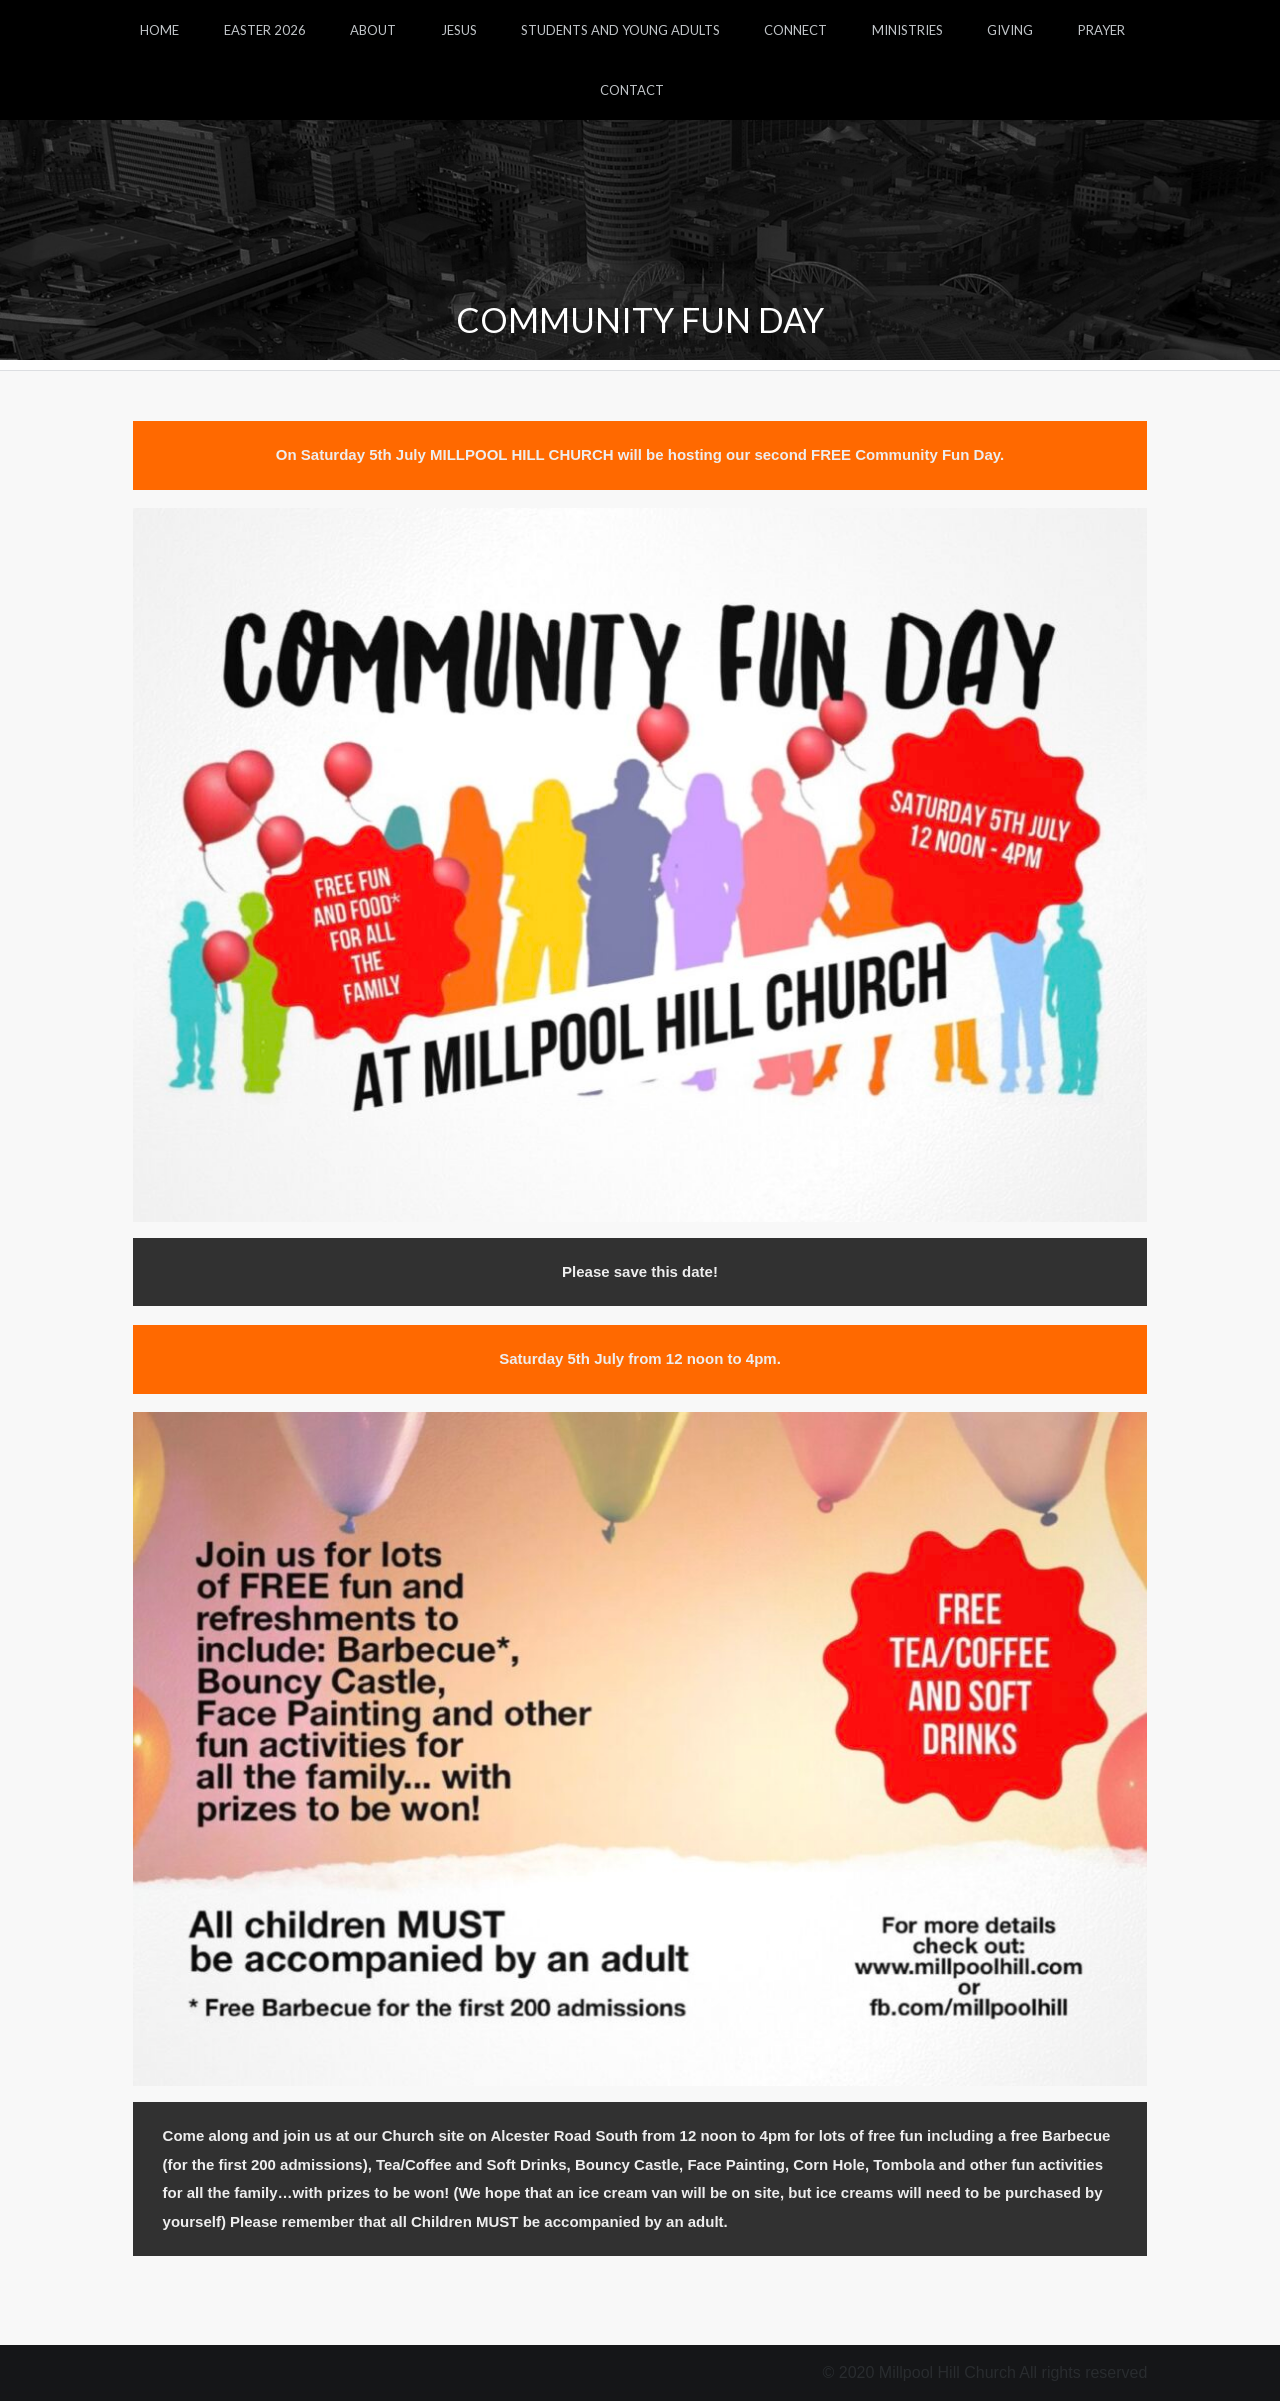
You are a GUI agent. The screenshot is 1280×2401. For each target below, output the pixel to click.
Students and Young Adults (620, 30)
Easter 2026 (265, 30)
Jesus (459, 30)
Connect (795, 30)
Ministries (907, 30)
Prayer (1101, 30)
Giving (1010, 30)
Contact (632, 90)
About (373, 30)
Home (159, 30)
